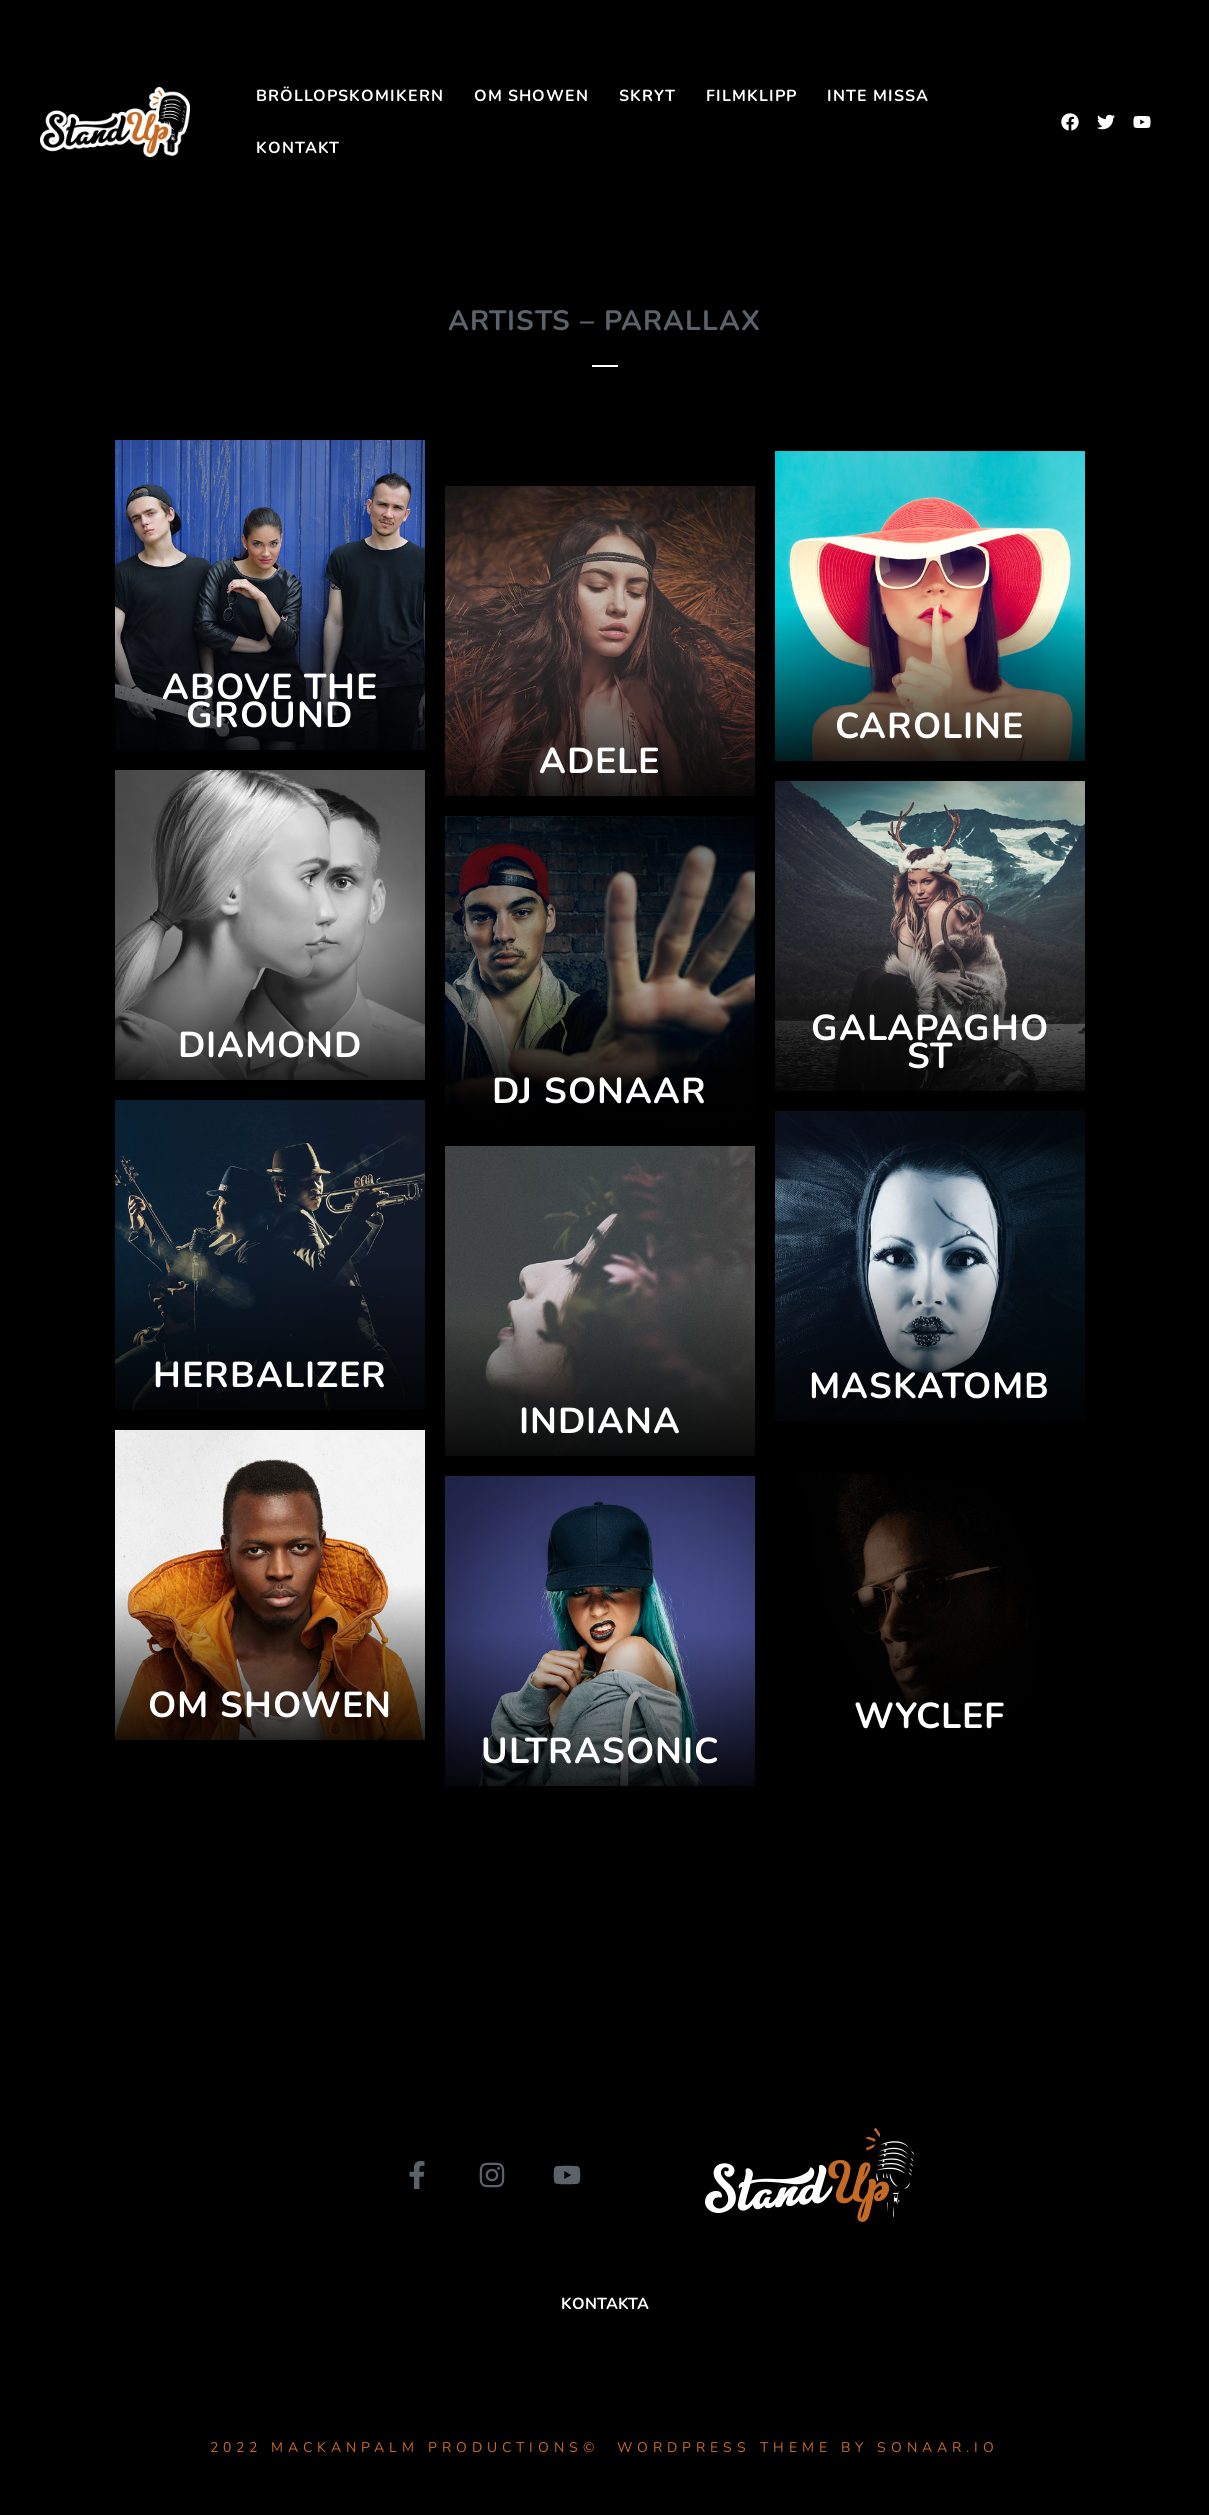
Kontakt (298, 148)
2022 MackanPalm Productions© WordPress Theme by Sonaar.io (604, 2447)
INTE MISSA (878, 96)
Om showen (531, 96)
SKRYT (647, 96)
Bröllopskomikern (350, 96)
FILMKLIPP (751, 96)
